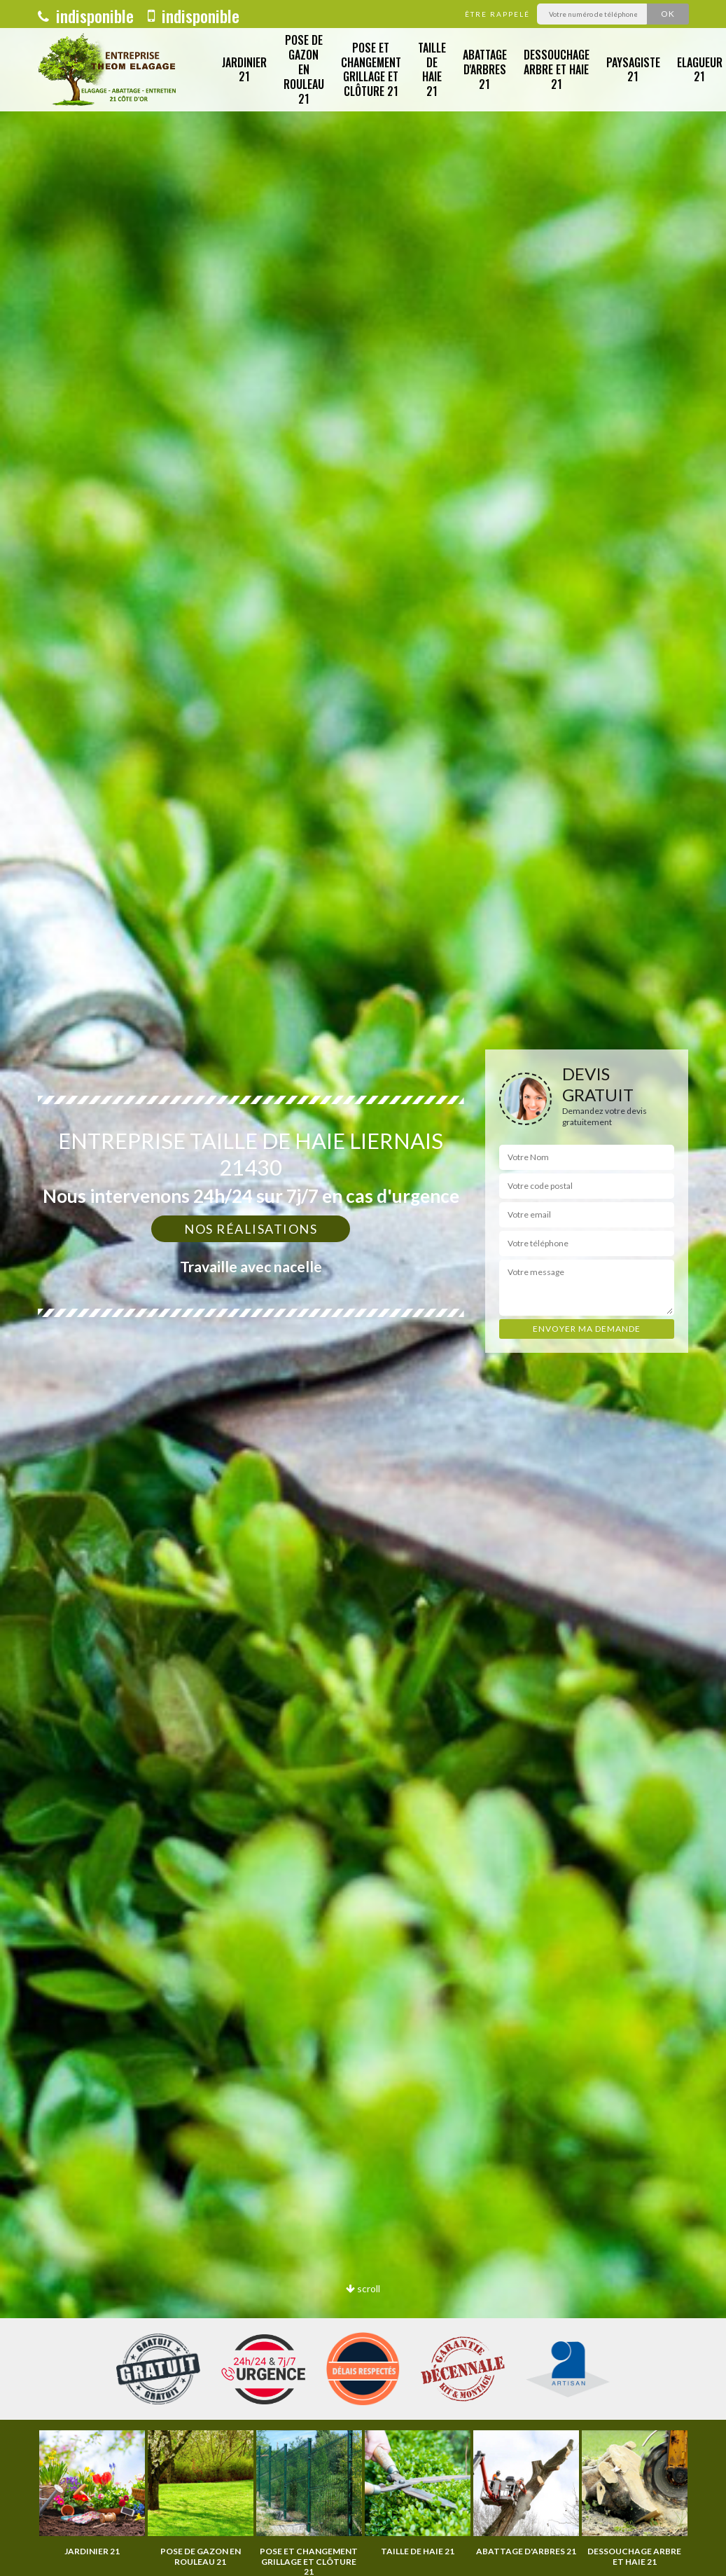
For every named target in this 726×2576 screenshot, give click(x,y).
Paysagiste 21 (633, 69)
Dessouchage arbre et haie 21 (556, 69)
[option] (92, 2493)
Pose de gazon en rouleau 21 (304, 69)
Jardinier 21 (244, 69)
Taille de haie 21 (432, 69)
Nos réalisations (250, 1229)
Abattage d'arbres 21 (485, 69)
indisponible (86, 15)
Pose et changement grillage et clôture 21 (371, 69)
